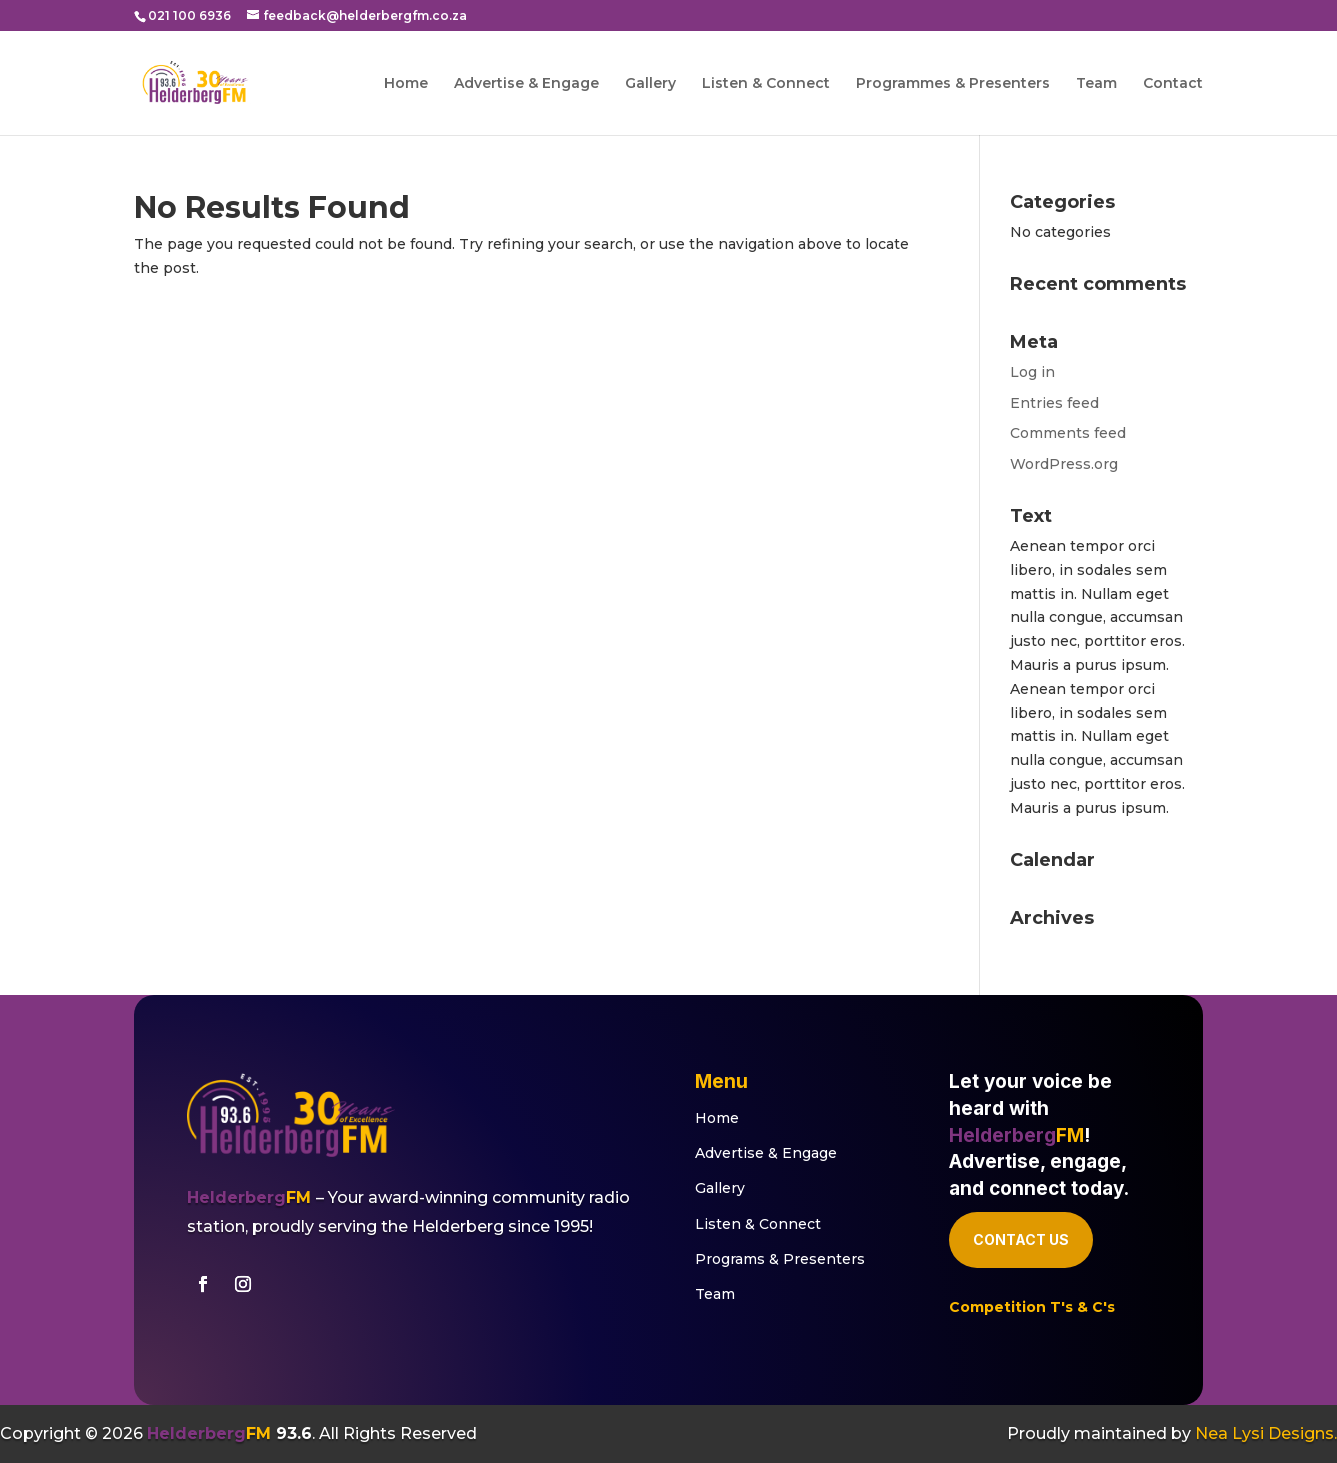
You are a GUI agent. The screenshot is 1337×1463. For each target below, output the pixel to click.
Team (1096, 84)
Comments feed (1068, 433)
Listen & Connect (766, 84)
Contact (1173, 84)
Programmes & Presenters (953, 84)
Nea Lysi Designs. (1266, 1433)
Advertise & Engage (526, 84)
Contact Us (1021, 1239)
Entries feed (1054, 403)
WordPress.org (1064, 464)
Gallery (650, 84)
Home (406, 84)
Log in (1032, 372)
